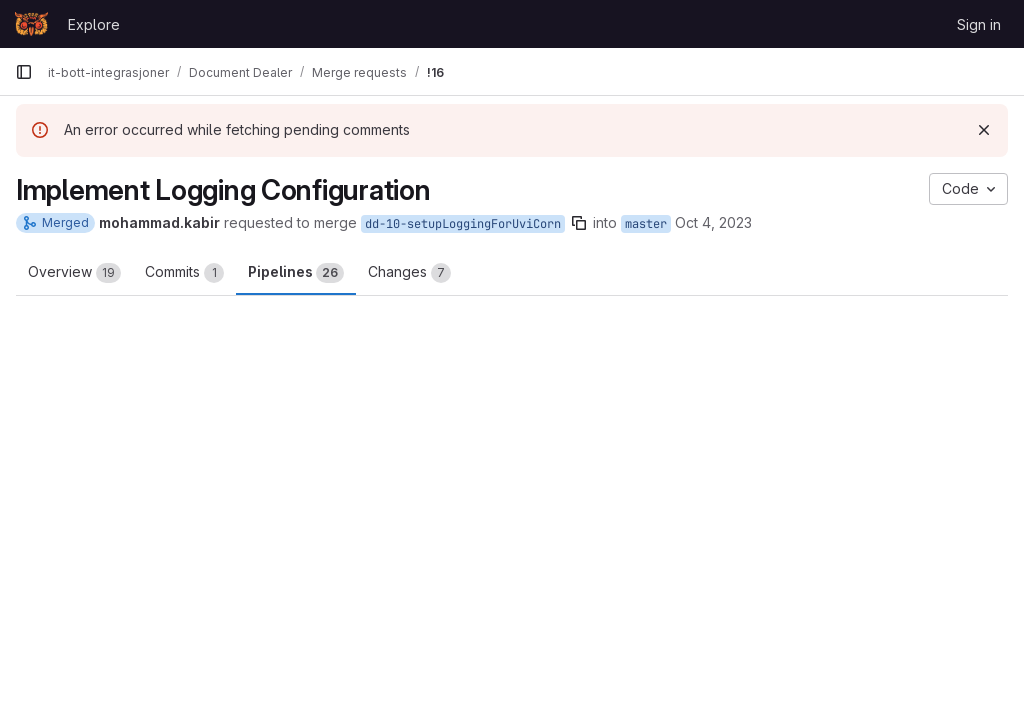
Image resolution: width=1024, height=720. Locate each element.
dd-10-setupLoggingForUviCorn (463, 224)
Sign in (979, 24)
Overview (74, 273)
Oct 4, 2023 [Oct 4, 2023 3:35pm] (713, 222)
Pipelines (296, 273)
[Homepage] (31, 24)
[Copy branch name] (579, 223)
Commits (184, 273)
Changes (409, 273)
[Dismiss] (984, 130)
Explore (94, 24)
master (646, 224)
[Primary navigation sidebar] (24, 72)
